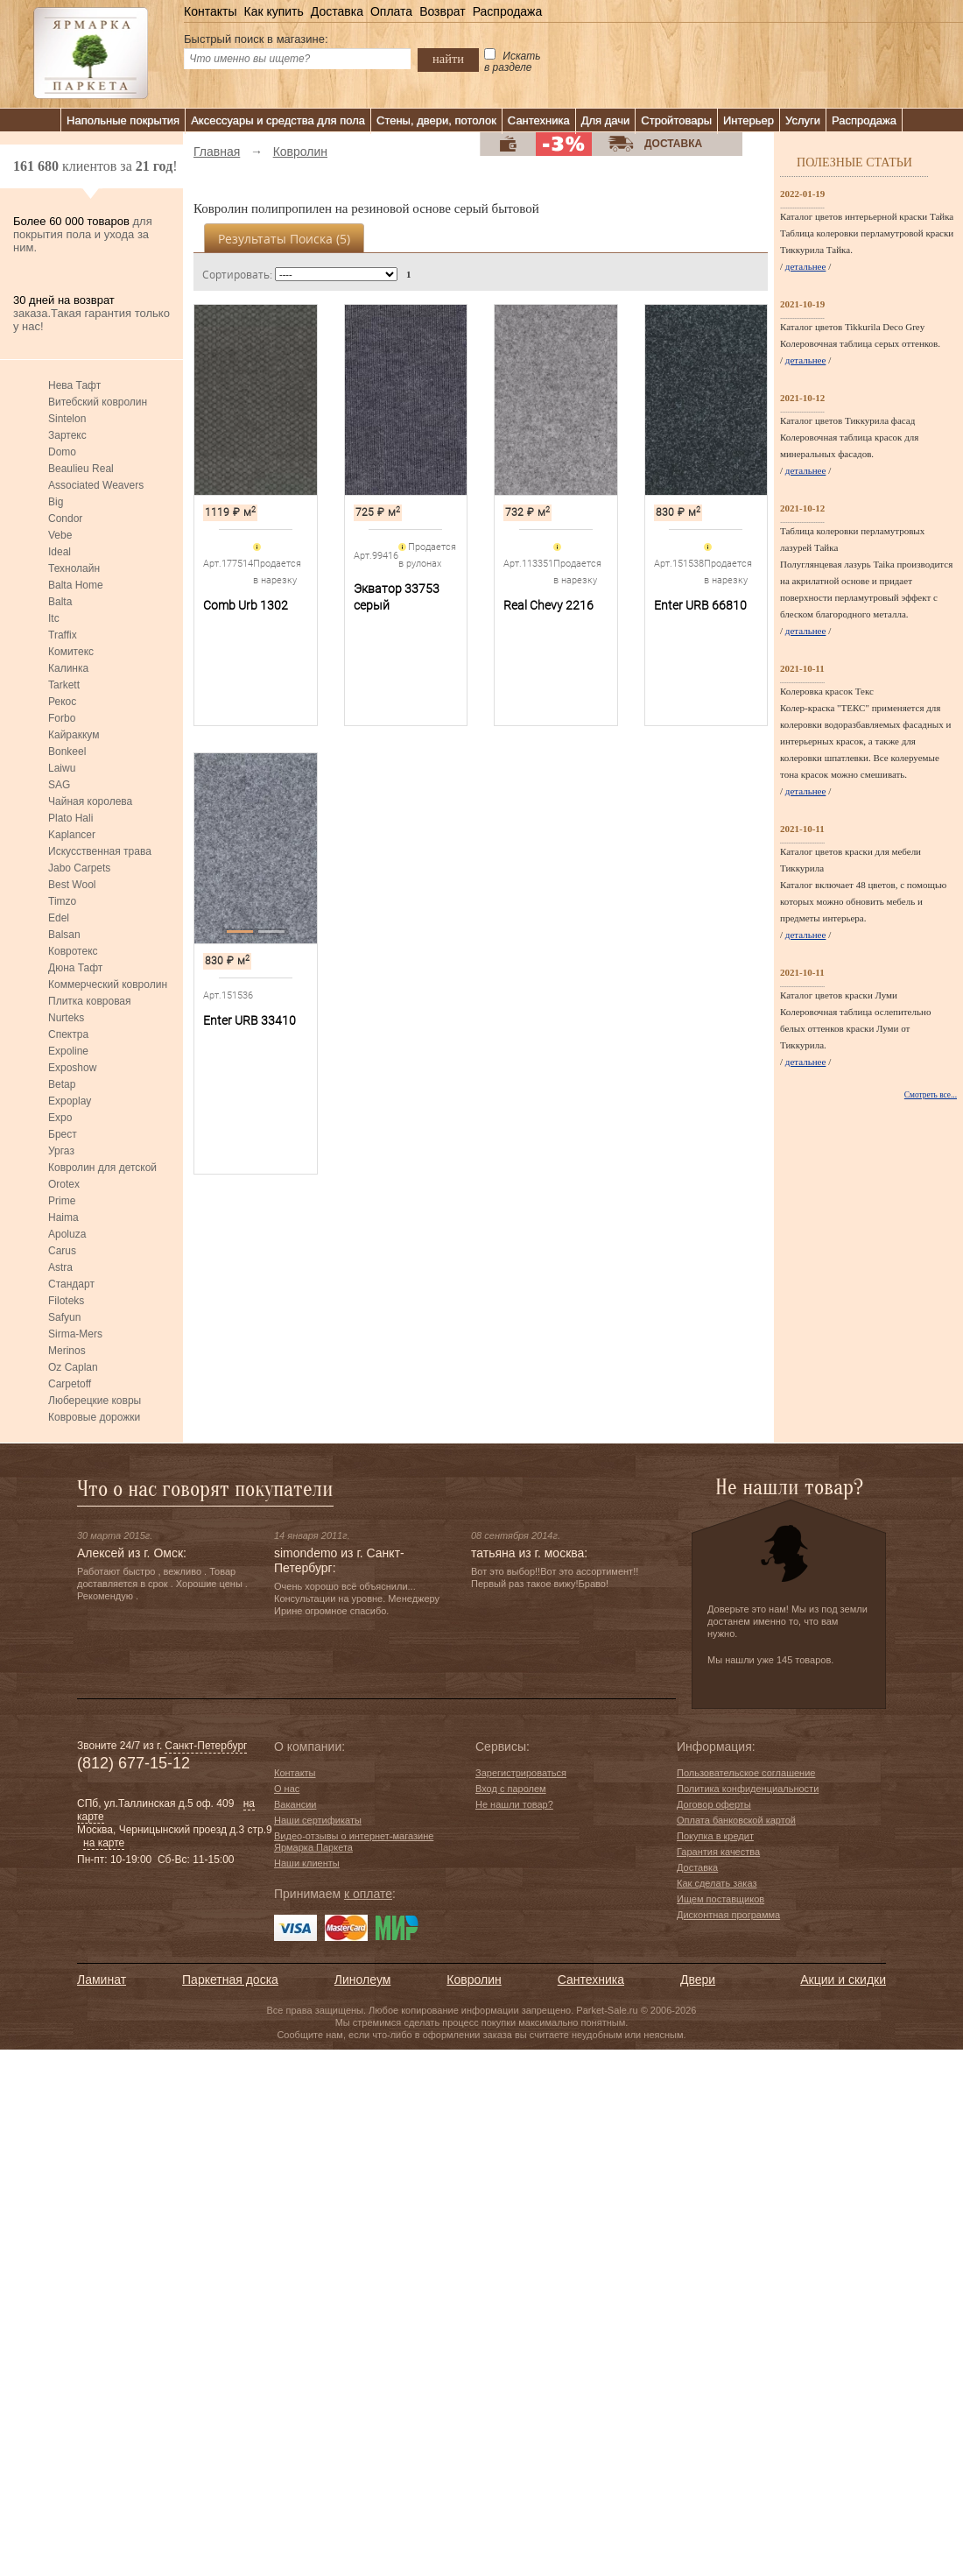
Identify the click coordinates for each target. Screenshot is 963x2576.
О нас (286, 1788)
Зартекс (67, 435)
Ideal (59, 552)
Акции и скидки (843, 1980)
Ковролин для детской (102, 1167)
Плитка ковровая (89, 1001)
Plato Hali (70, 818)
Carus (62, 1251)
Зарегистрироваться (520, 1773)
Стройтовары (676, 120)
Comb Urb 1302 (245, 605)
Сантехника (539, 120)
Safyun (64, 1317)
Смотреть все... (930, 1094)
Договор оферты (714, 1804)
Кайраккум (73, 735)
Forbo (61, 718)
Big (55, 502)
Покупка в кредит (715, 1836)
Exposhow (72, 1068)
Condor (65, 518)
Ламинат (101, 1980)
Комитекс (71, 652)
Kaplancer (71, 835)
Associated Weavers (96, 485)
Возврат (442, 11)
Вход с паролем (510, 1788)
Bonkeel (67, 751)
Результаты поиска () (284, 238)
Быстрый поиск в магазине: (256, 39)
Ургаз (61, 1151)
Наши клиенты (307, 1863)
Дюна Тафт (75, 968)
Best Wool (71, 885)
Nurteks (66, 1018)
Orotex (64, 1184)
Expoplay (69, 1101)
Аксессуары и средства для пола (278, 120)
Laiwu (61, 768)
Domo (62, 452)
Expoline (68, 1051)
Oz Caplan (73, 1367)
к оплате (368, 1894)
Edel (58, 918)
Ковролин (473, 1980)
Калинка (68, 668)
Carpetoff (69, 1384)
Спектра (68, 1034)
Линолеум (362, 1980)
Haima (63, 1217)
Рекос (62, 701)
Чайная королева (90, 801)
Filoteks (66, 1301)
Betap (61, 1084)
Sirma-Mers (75, 1334)
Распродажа (508, 11)
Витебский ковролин (97, 402)
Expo (60, 1118)
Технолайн (74, 568)
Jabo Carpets (79, 868)
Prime (61, 1201)
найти (448, 59)
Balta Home (75, 585)
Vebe (60, 535)
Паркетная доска (230, 1980)
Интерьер (748, 120)
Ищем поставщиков (720, 1899)
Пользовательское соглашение (746, 1773)
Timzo (62, 901)
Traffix (62, 635)
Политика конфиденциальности (748, 1788)
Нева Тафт (74, 385)
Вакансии (295, 1804)
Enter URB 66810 (700, 605)
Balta (60, 602)
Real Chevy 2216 (548, 605)
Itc (54, 618)
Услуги (802, 120)
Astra (60, 1267)
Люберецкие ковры (94, 1400)
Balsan (64, 934)
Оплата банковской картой (736, 1820)
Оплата (391, 11)
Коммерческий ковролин (107, 984)
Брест (62, 1134)
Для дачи (605, 120)
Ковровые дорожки (94, 1417)
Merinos (67, 1350)
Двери (697, 1980)
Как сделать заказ (716, 1883)
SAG (59, 785)
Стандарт (71, 1284)
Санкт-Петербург (206, 1746)
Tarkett (64, 685)
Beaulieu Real (81, 468)
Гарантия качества (718, 1851)
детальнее (805, 266)
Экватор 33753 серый (396, 597)
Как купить (273, 11)
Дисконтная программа (728, 1914)
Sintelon (67, 419)
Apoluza (67, 1234)
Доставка (337, 11)
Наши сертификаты (318, 1820)
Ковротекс (73, 951)
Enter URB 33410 (249, 1020)
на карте (103, 1843)
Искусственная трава (99, 851)
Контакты (210, 11)
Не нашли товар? (514, 1804)
